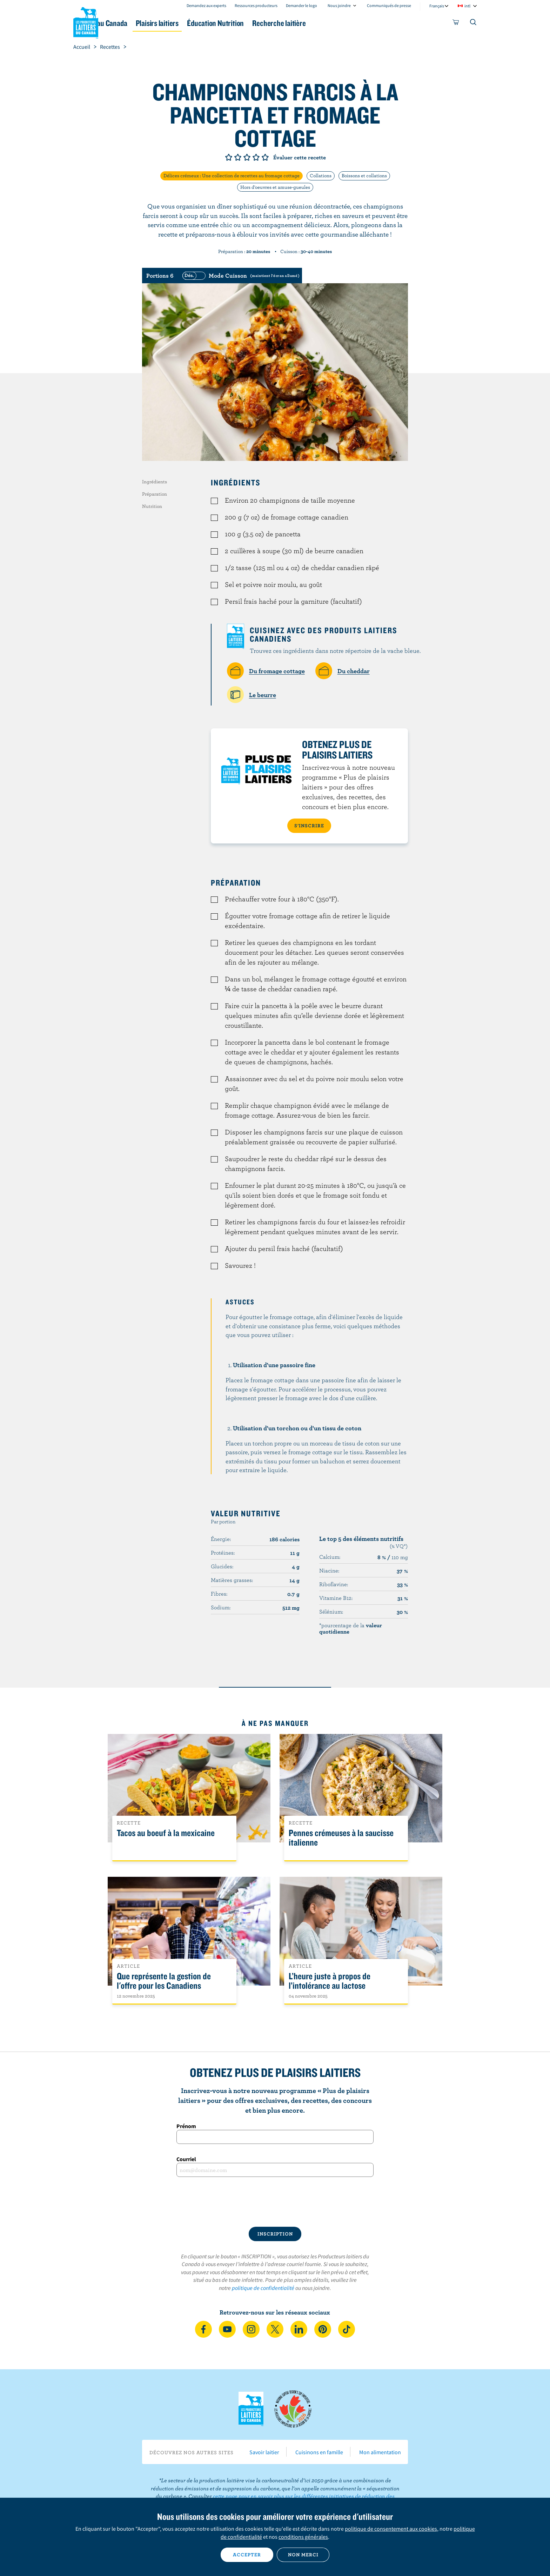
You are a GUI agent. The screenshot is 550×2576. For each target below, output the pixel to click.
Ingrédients (154, 481)
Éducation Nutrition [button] (274, 23)
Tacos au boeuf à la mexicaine (166, 1833)
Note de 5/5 (265, 157)
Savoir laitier (264, 2452)
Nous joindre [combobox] (339, 5)
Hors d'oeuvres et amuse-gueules (275, 187)
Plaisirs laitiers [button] (205, 23)
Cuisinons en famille (319, 2452)
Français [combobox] (436, 5)
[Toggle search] (474, 23)
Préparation (154, 494)
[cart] (456, 23)
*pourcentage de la (350, 1628)
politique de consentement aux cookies (391, 2528)
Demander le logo (301, 5)
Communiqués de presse (389, 5)
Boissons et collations (364, 175)
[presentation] (275, 2202)
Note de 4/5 (256, 157)
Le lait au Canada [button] (141, 23)
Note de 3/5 (246, 157)
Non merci (303, 2554)
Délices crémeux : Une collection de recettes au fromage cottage (231, 175)
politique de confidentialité (263, 2287)
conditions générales (303, 2536)
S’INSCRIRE (309, 825)
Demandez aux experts (206, 5)
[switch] (240, 275)
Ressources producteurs (256, 5)
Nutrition (152, 506)
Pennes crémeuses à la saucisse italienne (341, 1838)
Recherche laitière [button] (347, 23)
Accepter (247, 2554)
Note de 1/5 (228, 157)
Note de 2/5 (237, 157)
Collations (320, 175)
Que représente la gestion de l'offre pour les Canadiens (164, 1981)
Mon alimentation (380, 2452)
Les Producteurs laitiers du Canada (86, 21)
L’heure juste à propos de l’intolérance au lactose (329, 1981)
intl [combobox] (467, 5)
